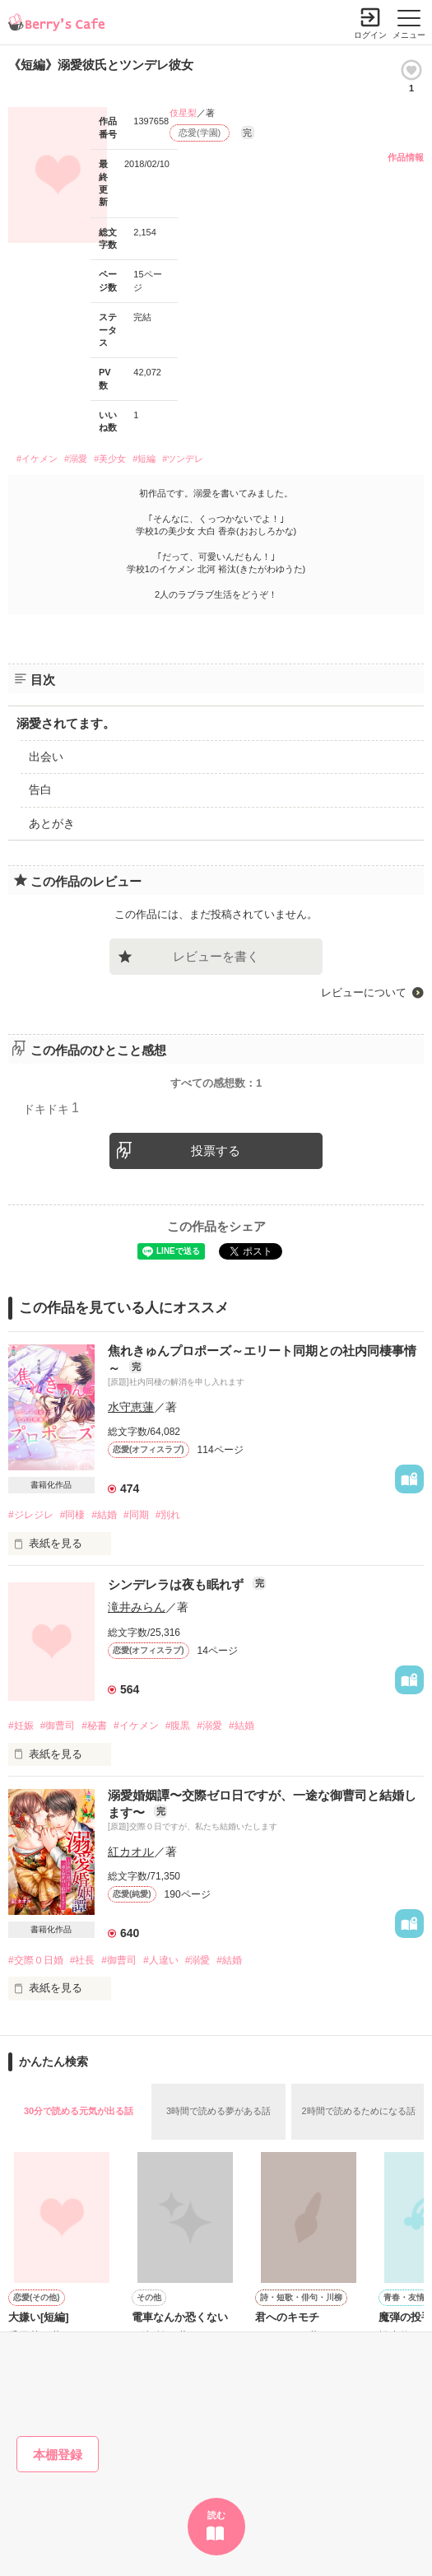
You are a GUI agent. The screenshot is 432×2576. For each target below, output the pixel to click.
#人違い (161, 1960)
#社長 (82, 1960)
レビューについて (363, 992)
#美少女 (110, 458)
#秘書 (94, 1725)
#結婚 (104, 1515)
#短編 (144, 458)
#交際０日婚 (35, 1960)
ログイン (370, 35)
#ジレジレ (30, 1515)
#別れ (168, 1515)
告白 (40, 789)
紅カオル (131, 1851)
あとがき (52, 823)
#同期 (136, 1515)
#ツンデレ (182, 458)
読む (216, 2515)
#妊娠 (21, 1725)
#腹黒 (178, 1725)
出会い (46, 756)
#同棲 (73, 1515)
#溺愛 (75, 458)
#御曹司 (58, 1725)
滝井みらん (136, 1607)
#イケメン (37, 458)
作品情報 (406, 157)
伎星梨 (183, 113)
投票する (215, 1151)
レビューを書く (216, 956)
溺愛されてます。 (65, 723)
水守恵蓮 (131, 1407)
